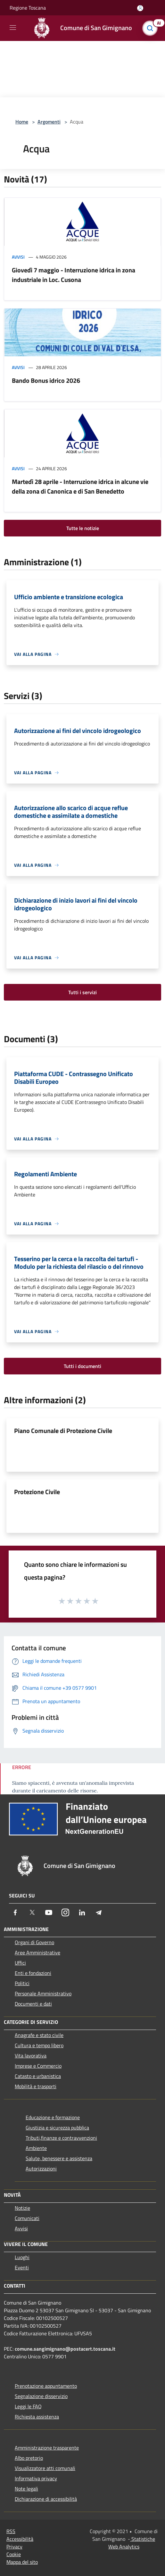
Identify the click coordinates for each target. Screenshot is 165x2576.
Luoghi (22, 2257)
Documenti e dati (33, 2004)
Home (21, 121)
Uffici (20, 1963)
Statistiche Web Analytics (131, 2542)
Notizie (22, 2208)
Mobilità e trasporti (35, 2086)
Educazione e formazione (53, 2117)
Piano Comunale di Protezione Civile (63, 1431)
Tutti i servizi (82, 992)
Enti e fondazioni (33, 1973)
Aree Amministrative (37, 1952)
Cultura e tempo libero (39, 2045)
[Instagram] (65, 1912)
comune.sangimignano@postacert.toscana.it (65, 2349)
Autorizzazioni (41, 2168)
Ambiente (36, 2148)
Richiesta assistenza (37, 2416)
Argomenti (49, 121)
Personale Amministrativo (43, 1993)
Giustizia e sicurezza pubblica (57, 2127)
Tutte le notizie (82, 528)
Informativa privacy (36, 2478)
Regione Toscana (28, 8)
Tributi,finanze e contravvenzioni (61, 2138)
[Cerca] (151, 28)
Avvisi (18, 257)
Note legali (26, 2488)
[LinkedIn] (82, 1912)
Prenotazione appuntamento (46, 2386)
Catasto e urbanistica (38, 2076)
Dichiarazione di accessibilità (46, 2499)
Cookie (13, 2554)
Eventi (22, 2267)
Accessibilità (19, 2539)
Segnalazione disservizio (41, 2396)
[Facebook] (15, 1912)
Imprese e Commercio (38, 2066)
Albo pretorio (29, 2458)
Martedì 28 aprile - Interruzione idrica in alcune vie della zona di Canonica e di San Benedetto (80, 486)
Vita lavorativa (30, 2055)
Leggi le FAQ (28, 2406)
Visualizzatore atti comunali (45, 2468)
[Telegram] (98, 1912)
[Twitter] (32, 1912)
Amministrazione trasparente (47, 2447)
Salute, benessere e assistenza (59, 2158)
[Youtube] (48, 1912)
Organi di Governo (34, 1942)
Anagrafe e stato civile (39, 2035)
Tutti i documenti (82, 1366)
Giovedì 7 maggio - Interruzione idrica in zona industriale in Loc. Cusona (73, 275)
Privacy (14, 2546)
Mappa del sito (22, 2562)
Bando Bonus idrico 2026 (46, 380)
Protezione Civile (37, 1492)
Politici (22, 1983)
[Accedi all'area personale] (140, 8)
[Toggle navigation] (13, 27)
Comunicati (27, 2218)
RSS (10, 2531)
